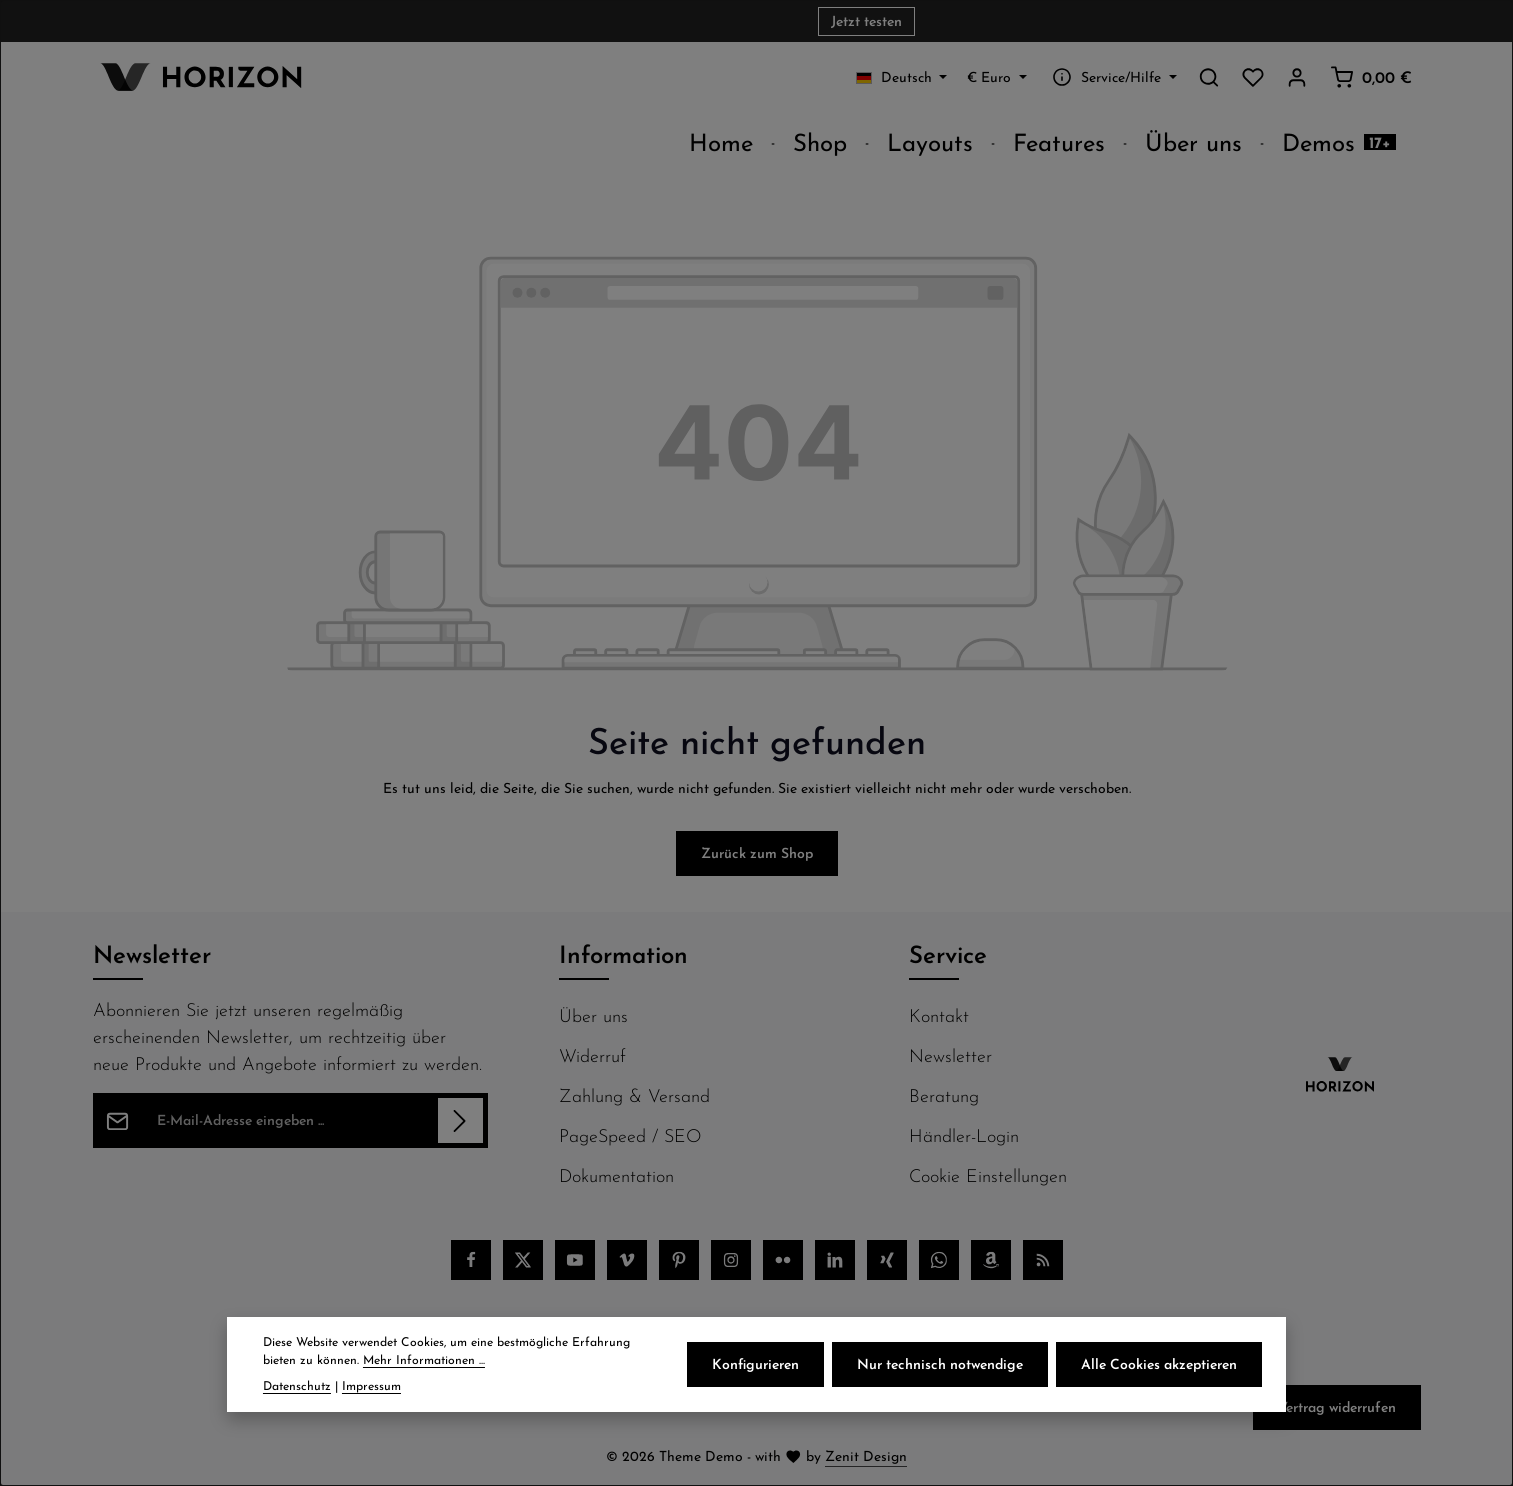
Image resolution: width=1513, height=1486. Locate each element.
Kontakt (939, 1015)
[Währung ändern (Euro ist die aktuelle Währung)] (997, 77)
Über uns (593, 1015)
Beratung (944, 1095)
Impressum (371, 1385)
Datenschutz (297, 1385)
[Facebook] (471, 1260)
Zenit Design (866, 1456)
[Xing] (887, 1260)
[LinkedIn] (835, 1260)
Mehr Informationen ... (424, 1359)
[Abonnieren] (459, 1120)
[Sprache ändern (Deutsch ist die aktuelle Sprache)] (902, 77)
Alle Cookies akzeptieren (1159, 1364)
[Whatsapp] (939, 1260)
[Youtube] (575, 1260)
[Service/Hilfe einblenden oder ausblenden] (1112, 77)
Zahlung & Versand (634, 1095)
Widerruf (592, 1055)
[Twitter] (523, 1260)
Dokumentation (616, 1175)
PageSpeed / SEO (630, 1135)
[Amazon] (991, 1260)
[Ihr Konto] (1297, 77)
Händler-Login (964, 1135)
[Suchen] (1209, 77)
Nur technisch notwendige (940, 1364)
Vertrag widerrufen (1337, 1407)
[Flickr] (783, 1260)
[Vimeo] (627, 1260)
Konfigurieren (755, 1364)
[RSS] (1043, 1260)
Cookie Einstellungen (988, 1175)
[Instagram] (731, 1260)
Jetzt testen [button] (866, 21)
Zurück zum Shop (757, 853)
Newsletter (950, 1055)
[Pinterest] (679, 1260)
